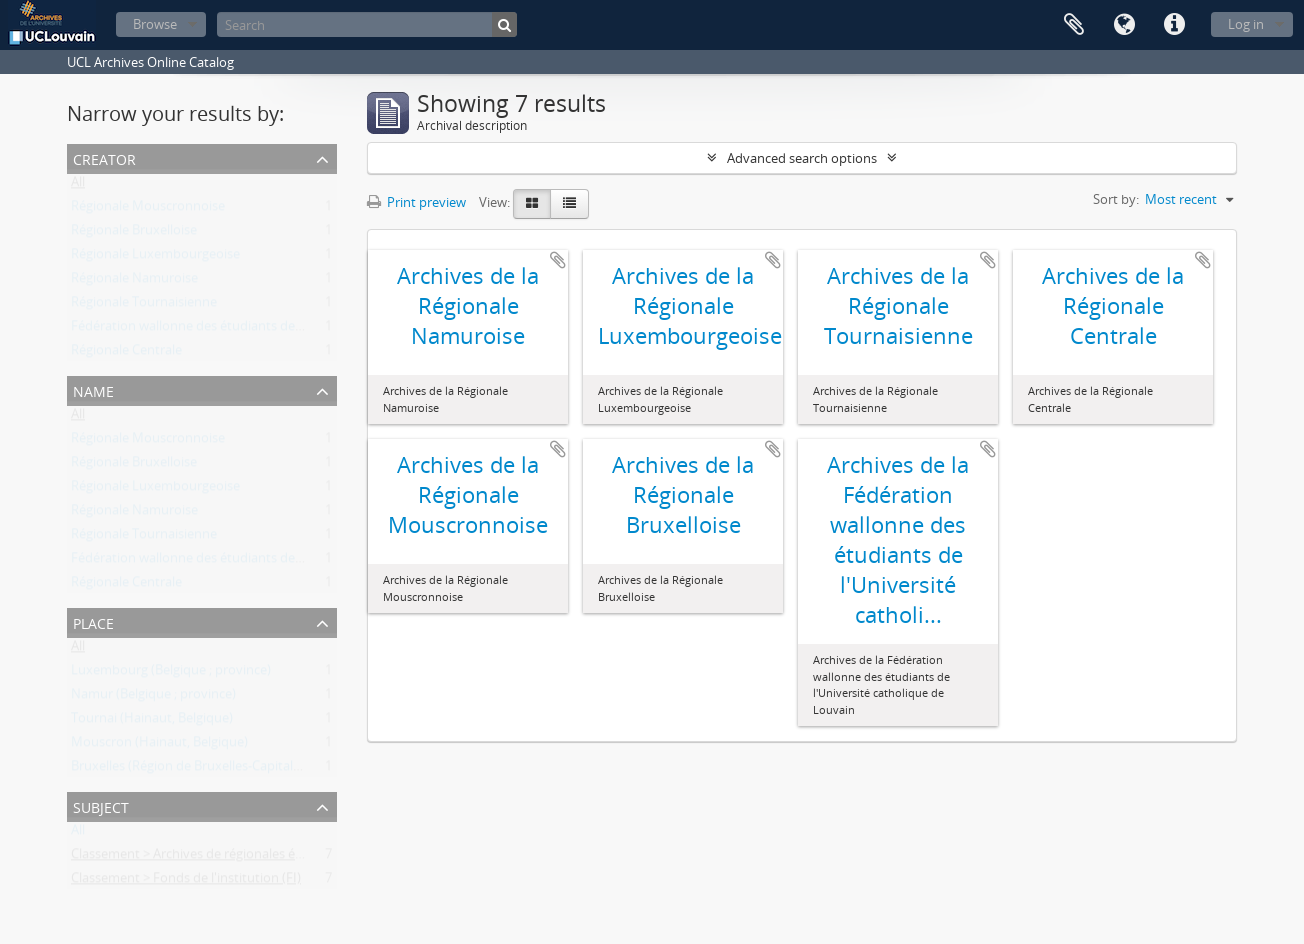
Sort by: (1116, 199)
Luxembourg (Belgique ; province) (171, 674)
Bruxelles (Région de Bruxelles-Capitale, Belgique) (216, 770)
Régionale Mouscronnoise (148, 210)
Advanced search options (802, 158)
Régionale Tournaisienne (144, 306)
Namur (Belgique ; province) (153, 698)
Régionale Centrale (126, 354)
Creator (104, 157)
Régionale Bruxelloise (134, 234)
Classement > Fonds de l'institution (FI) (186, 882)
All (78, 186)
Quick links (1174, 25)
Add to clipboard (558, 260)
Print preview (416, 202)
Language (1124, 25)
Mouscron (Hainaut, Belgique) (159, 746)
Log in (1246, 24)
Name (93, 389)
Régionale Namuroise (134, 282)
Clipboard (1074, 25)
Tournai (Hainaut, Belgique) (152, 722)
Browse (155, 24)
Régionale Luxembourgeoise (155, 258)
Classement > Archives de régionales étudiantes (211, 858)
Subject (101, 805)
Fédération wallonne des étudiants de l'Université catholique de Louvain (285, 330)
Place (93, 621)
